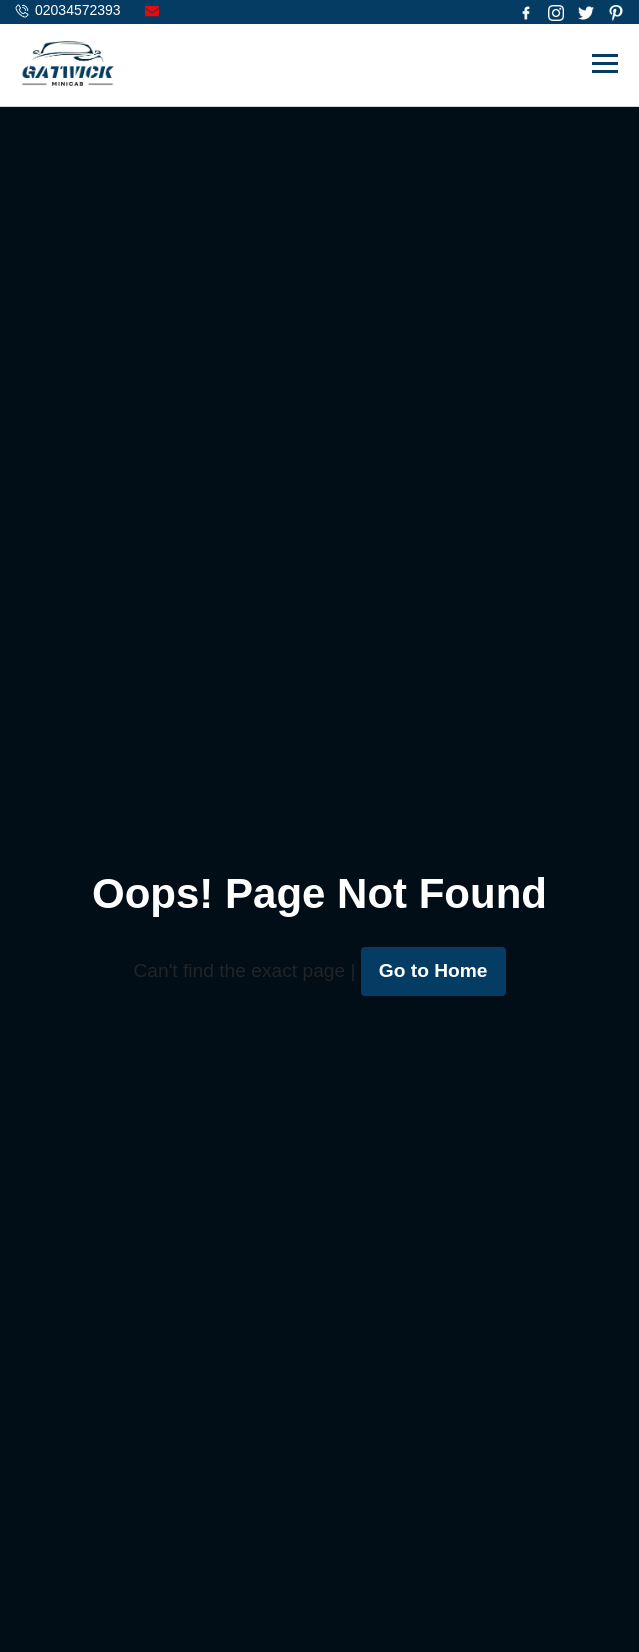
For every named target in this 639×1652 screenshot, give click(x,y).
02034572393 (78, 10)
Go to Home (433, 970)
